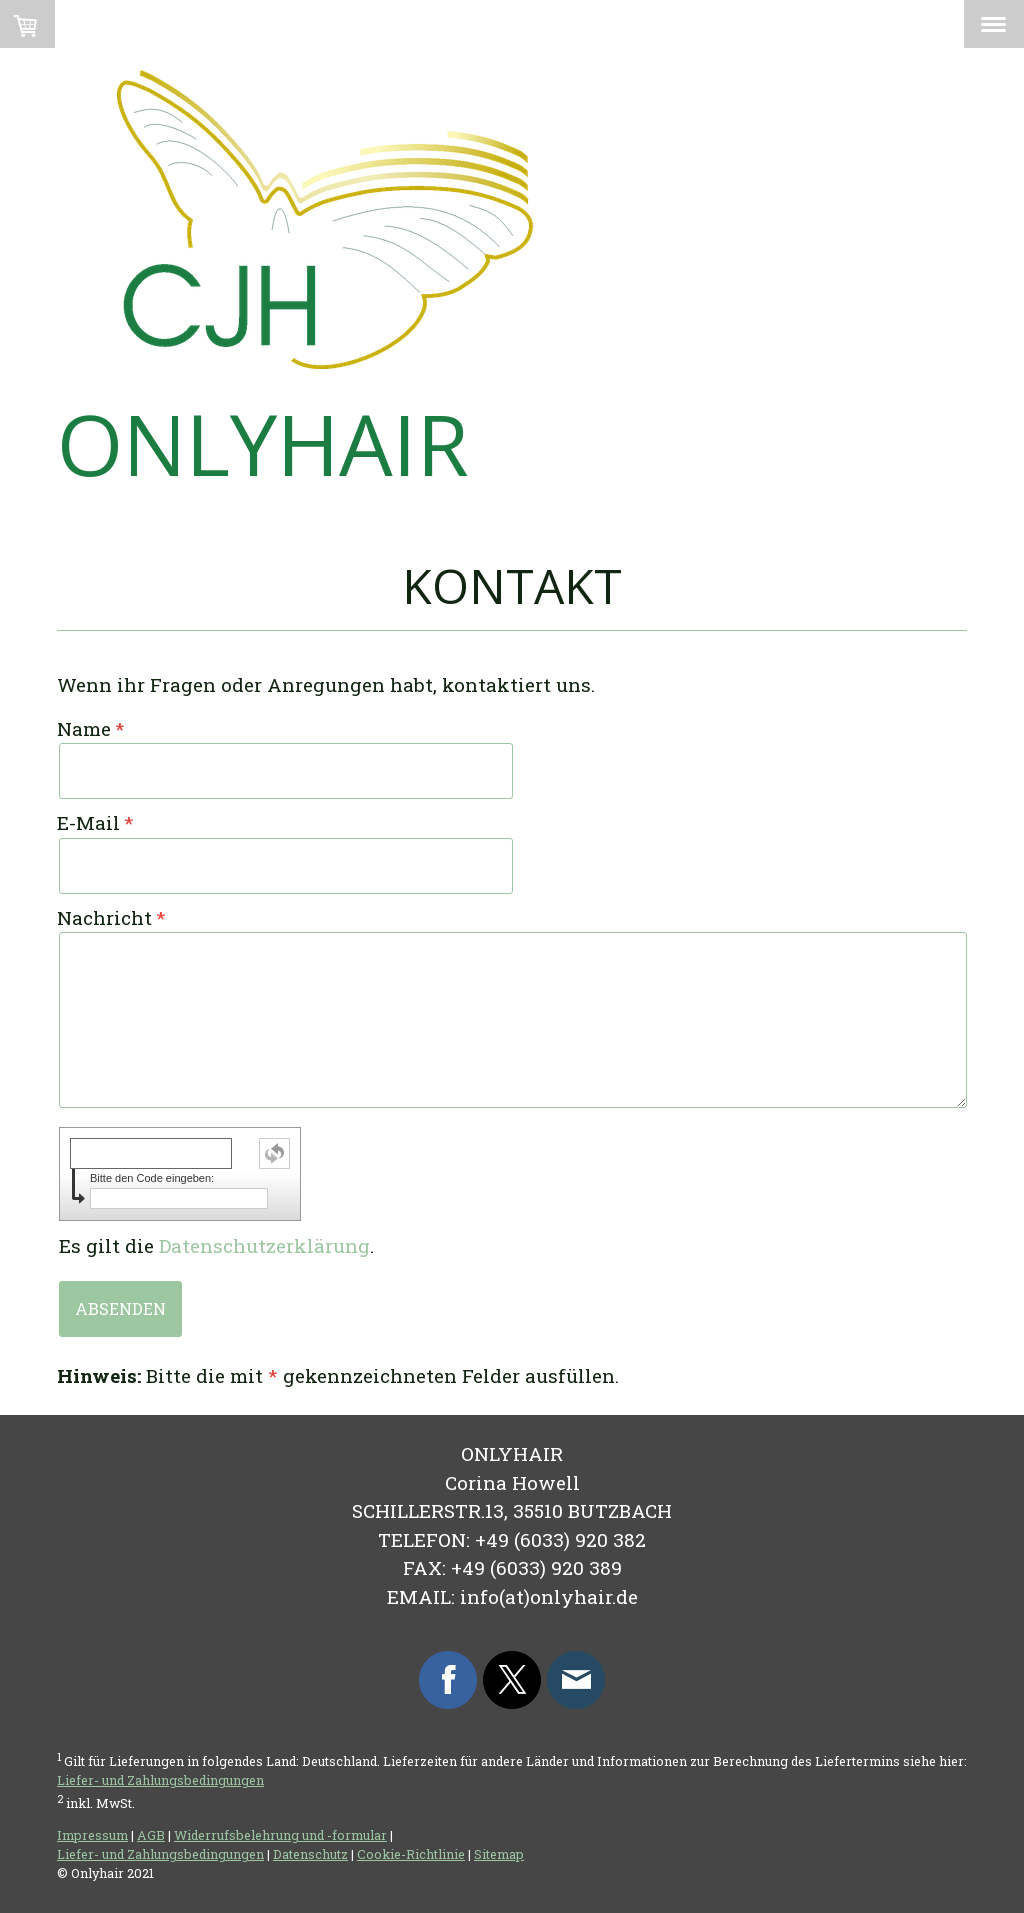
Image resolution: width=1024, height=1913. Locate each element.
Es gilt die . (216, 1245)
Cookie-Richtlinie (411, 1854)
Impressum (92, 1835)
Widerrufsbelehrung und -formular (280, 1835)
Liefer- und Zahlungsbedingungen (160, 1780)
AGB (151, 1835)
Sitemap (499, 1854)
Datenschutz (310, 1854)
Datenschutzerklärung (264, 1245)
